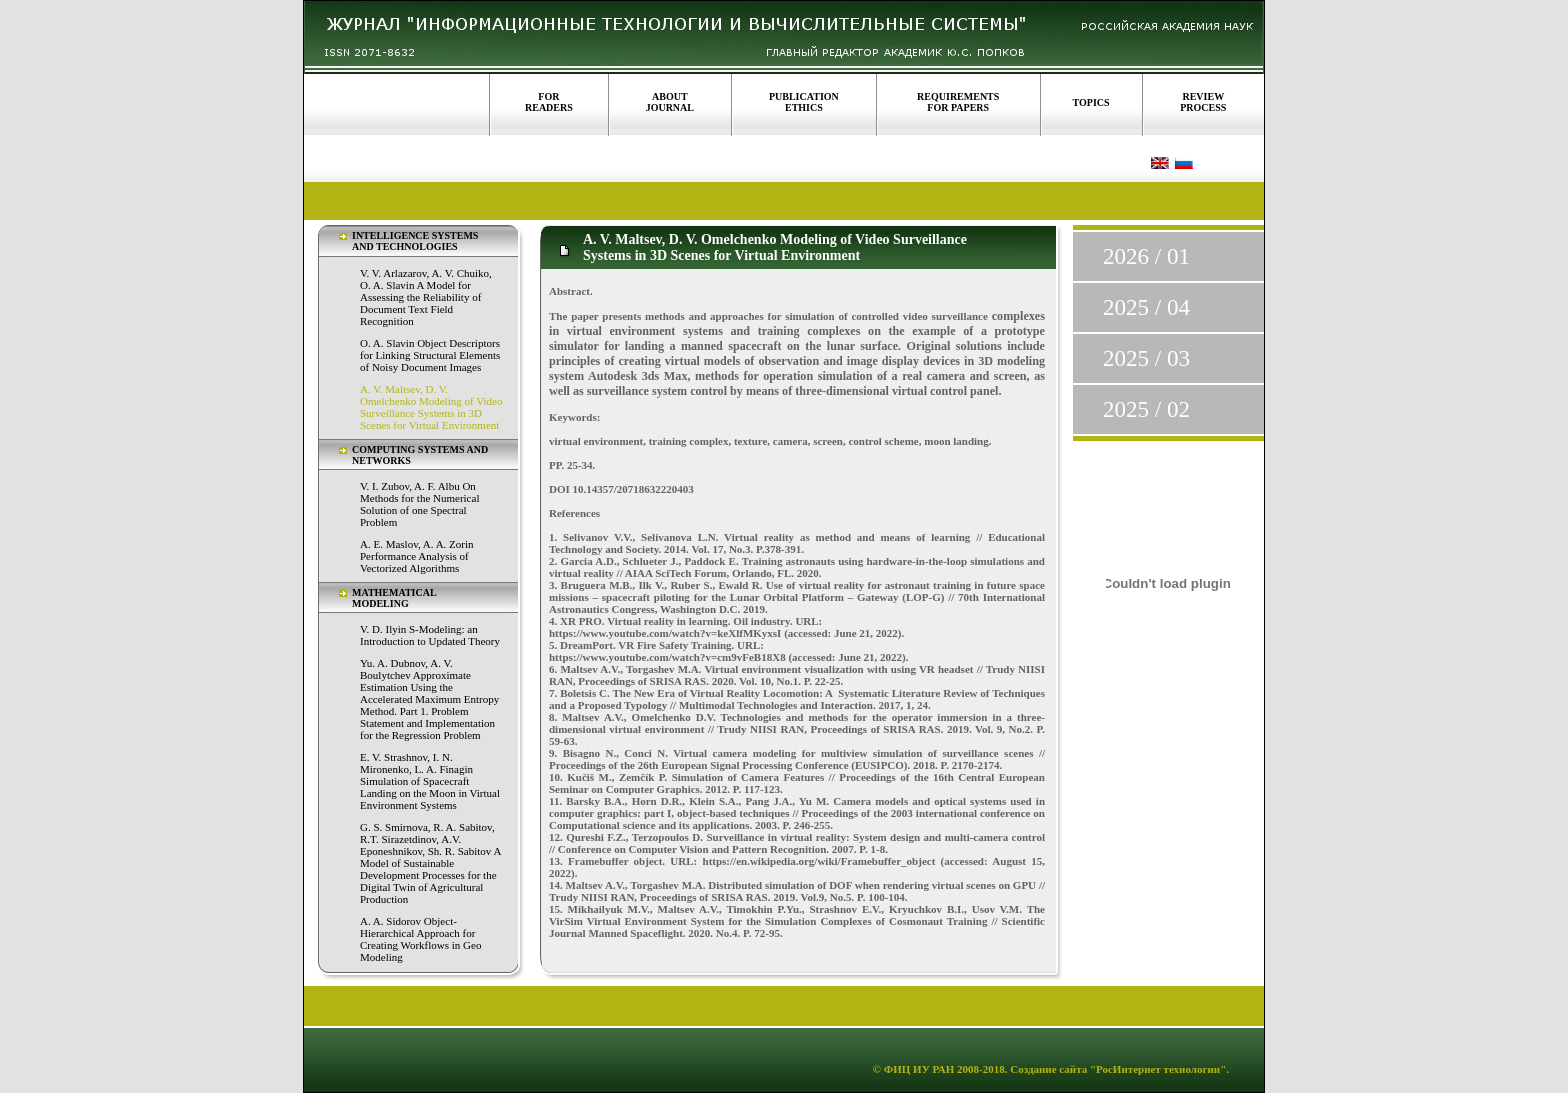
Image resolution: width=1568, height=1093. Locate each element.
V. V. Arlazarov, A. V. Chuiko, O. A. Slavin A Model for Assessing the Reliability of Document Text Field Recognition (426, 297)
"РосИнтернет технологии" (1156, 1069)
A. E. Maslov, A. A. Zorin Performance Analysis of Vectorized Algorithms (417, 556)
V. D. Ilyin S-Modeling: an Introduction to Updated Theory (430, 635)
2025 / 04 (1146, 307)
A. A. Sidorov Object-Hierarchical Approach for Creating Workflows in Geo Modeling (420, 939)
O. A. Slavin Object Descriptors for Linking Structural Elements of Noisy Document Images (430, 355)
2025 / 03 (1146, 358)
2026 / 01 (1146, 256)
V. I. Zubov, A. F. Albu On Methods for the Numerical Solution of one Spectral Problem (419, 504)
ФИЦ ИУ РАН (919, 1069)
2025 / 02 (1146, 409)
